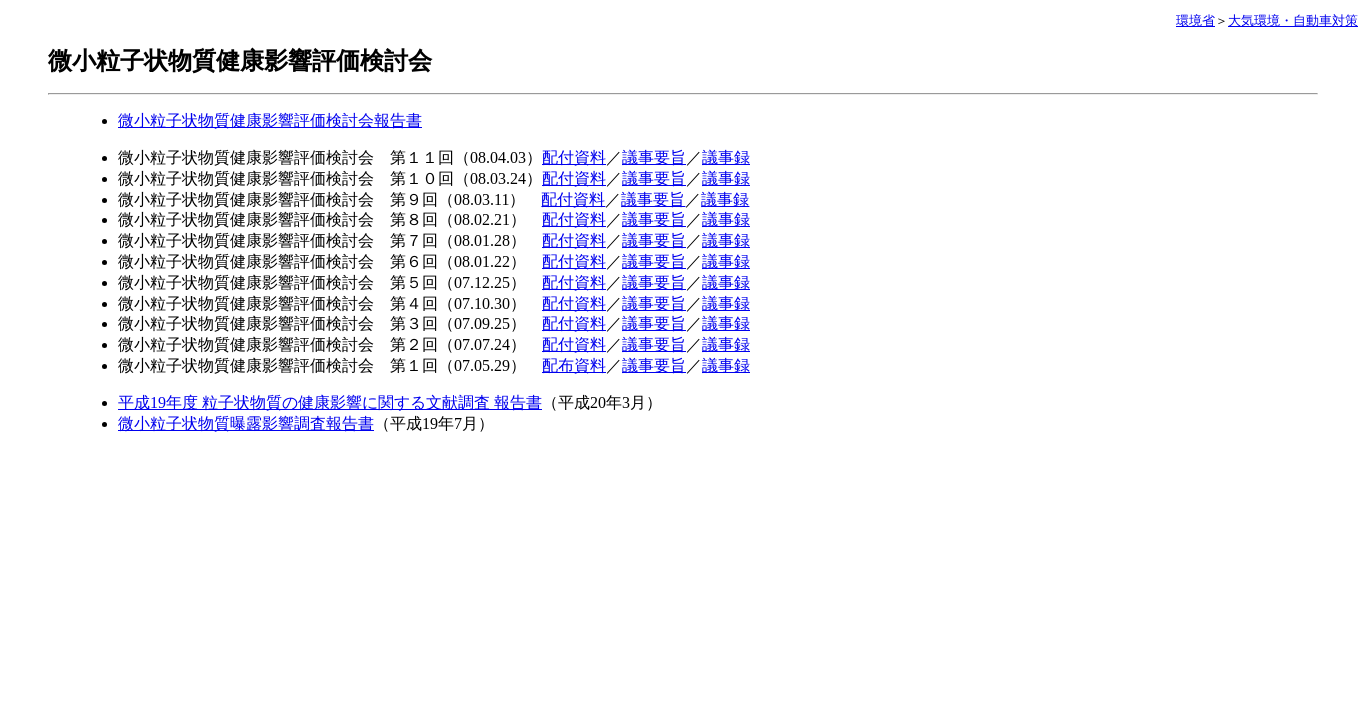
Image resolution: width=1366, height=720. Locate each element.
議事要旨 (654, 157)
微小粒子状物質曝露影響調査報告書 (246, 423)
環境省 (1195, 20)
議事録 (726, 157)
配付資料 (574, 157)
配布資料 (574, 365)
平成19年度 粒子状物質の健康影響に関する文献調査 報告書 (330, 402)
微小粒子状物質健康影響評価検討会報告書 (270, 120)
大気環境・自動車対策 (1293, 20)
